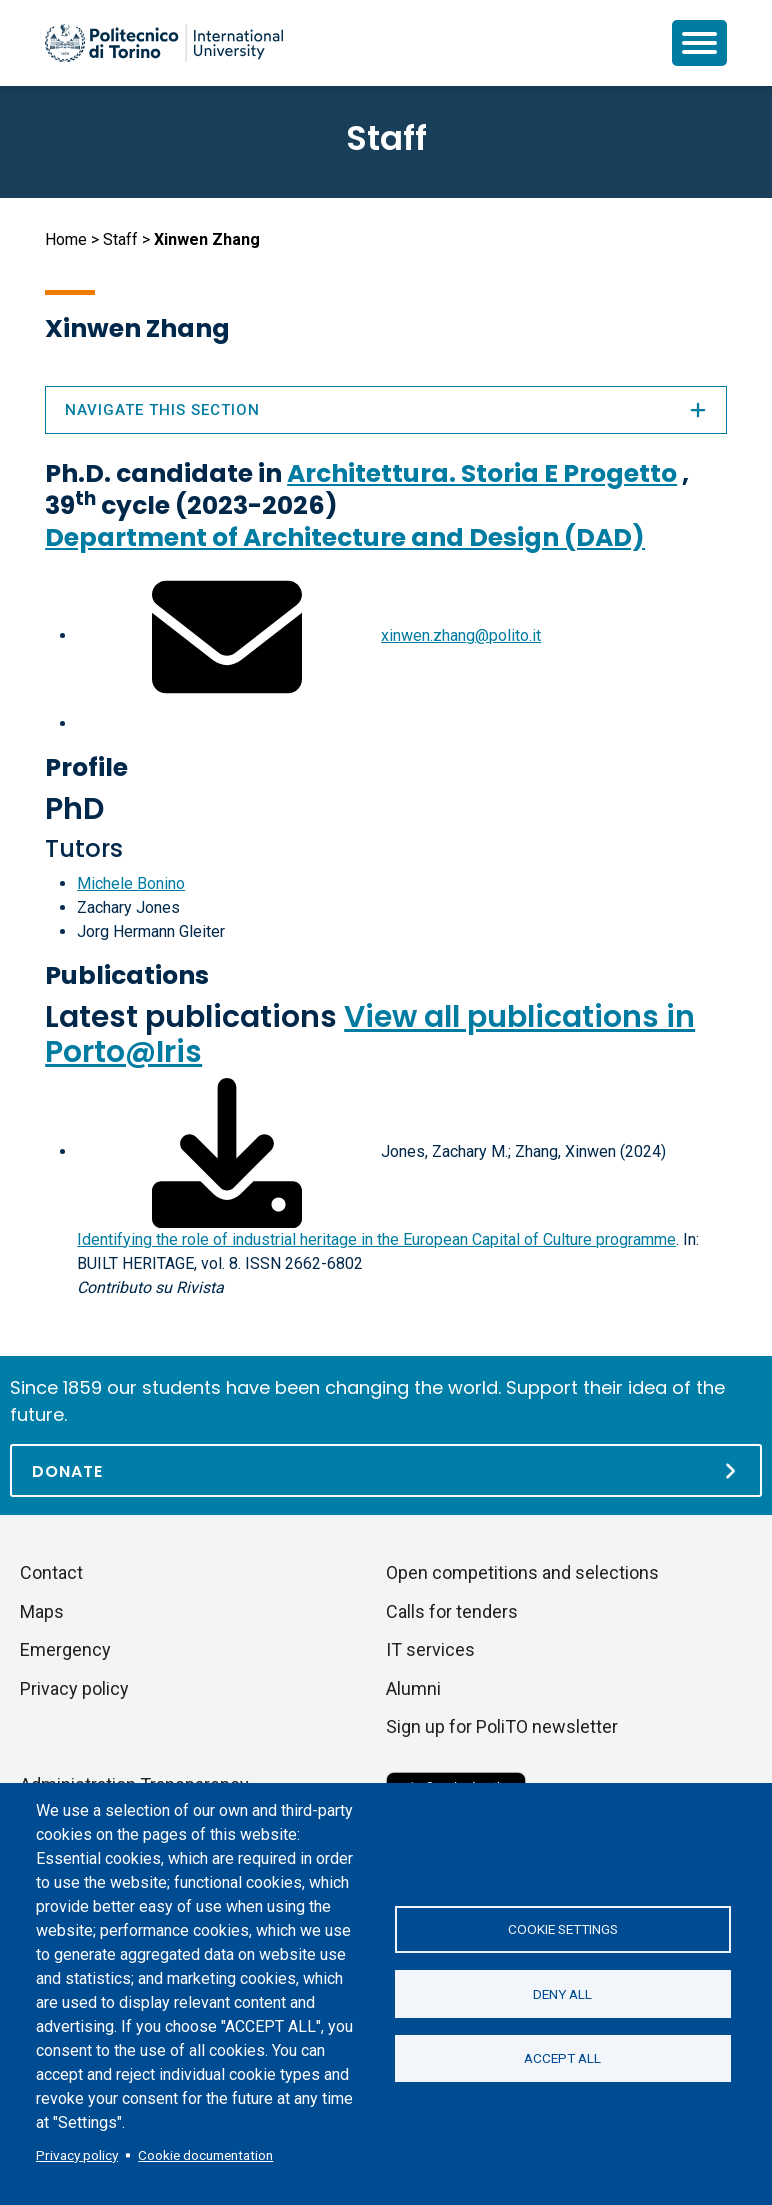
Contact (51, 1572)
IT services (430, 1649)
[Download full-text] (227, 1151)
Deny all (562, 1994)
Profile (86, 767)
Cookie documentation (205, 2155)
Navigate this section (386, 410)
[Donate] (386, 1470)
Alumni (413, 1688)
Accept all (562, 2059)
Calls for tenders (452, 1611)
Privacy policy (77, 2155)
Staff (120, 239)
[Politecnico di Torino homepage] (164, 43)
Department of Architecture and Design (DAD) (345, 537)
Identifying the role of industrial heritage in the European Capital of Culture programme (376, 1239)
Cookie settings (563, 1929)
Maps (42, 1611)
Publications (127, 975)
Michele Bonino (131, 883)
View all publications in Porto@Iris (370, 1034)
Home (66, 239)
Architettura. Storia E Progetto (482, 473)
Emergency (65, 1649)
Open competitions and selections (522, 1572)
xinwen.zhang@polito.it (461, 635)
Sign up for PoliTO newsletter (502, 1726)
